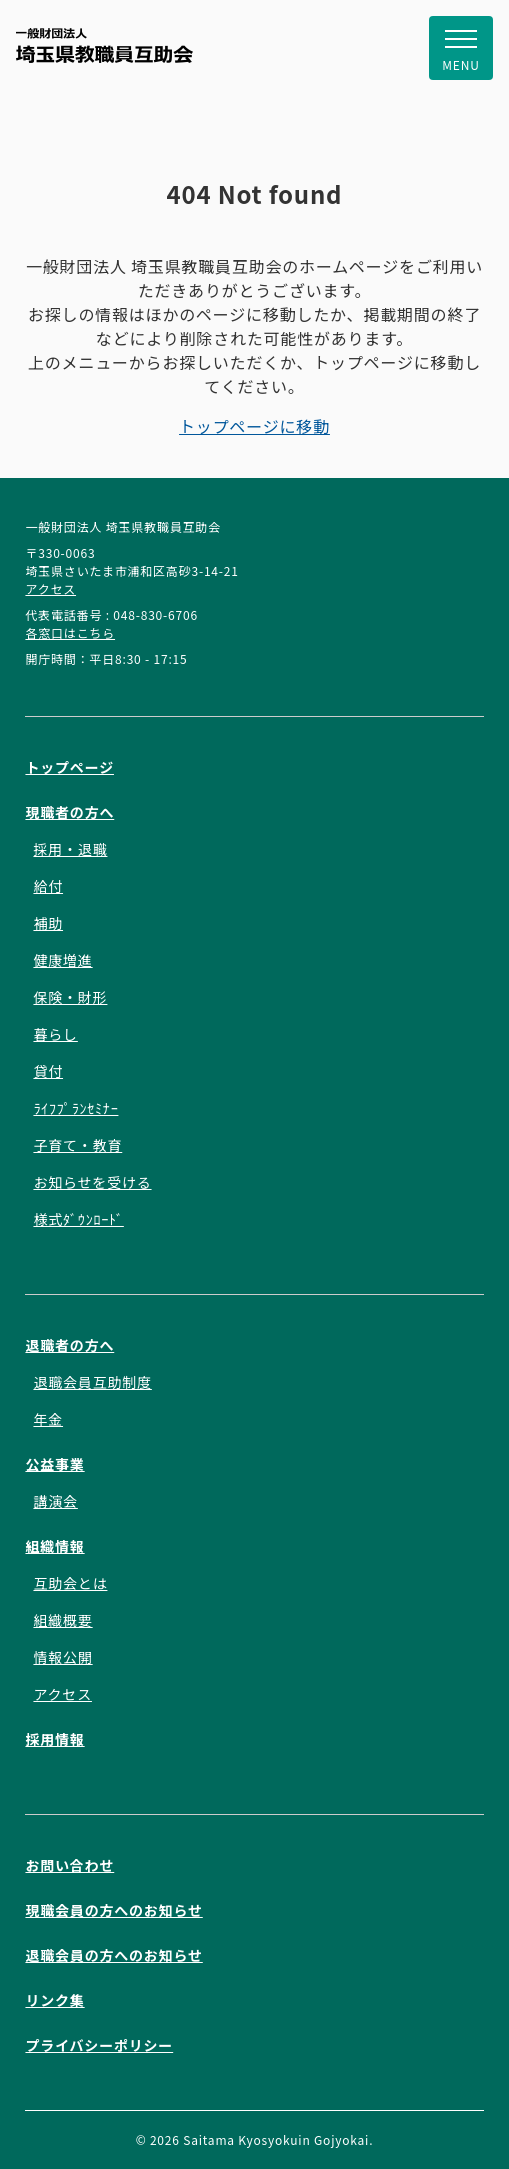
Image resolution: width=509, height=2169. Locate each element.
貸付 (48, 1071)
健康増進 (62, 960)
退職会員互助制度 (92, 1382)
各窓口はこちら (70, 632)
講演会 (55, 1501)
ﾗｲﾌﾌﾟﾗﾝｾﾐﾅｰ (75, 1108)
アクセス (50, 588)
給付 (48, 886)
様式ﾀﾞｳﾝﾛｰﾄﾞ (78, 1219)
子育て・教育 (77, 1145)
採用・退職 (70, 849)
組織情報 (54, 1546)
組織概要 (62, 1620)
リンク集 (54, 2000)
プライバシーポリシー (99, 2045)
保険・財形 (70, 997)
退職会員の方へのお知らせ (113, 1955)
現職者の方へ (69, 812)
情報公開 (62, 1657)
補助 (48, 923)
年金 (48, 1419)
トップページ (69, 767)
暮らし (55, 1034)
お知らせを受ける (92, 1182)
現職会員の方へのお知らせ (113, 1910)
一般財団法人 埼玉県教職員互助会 (104, 45)
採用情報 (54, 1739)
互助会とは (70, 1583)
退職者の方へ (69, 1345)
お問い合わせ (69, 1865)
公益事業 (54, 1464)
